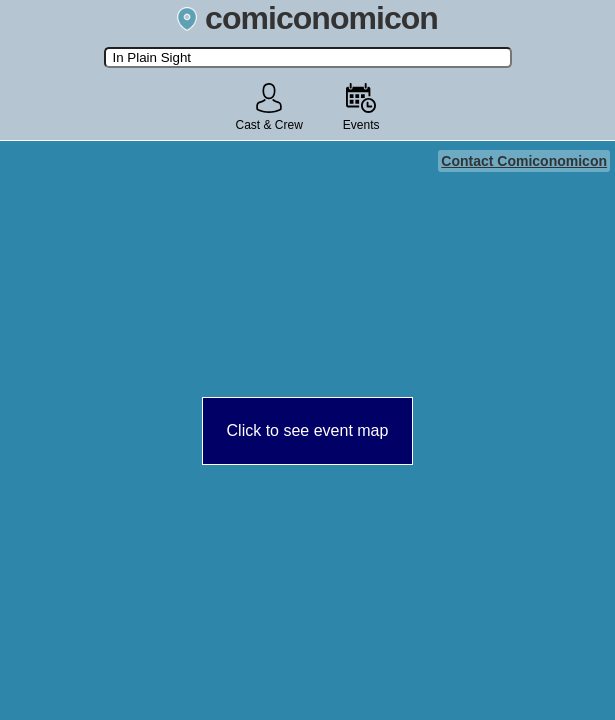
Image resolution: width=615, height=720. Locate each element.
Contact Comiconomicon (524, 161)
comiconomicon (307, 18)
